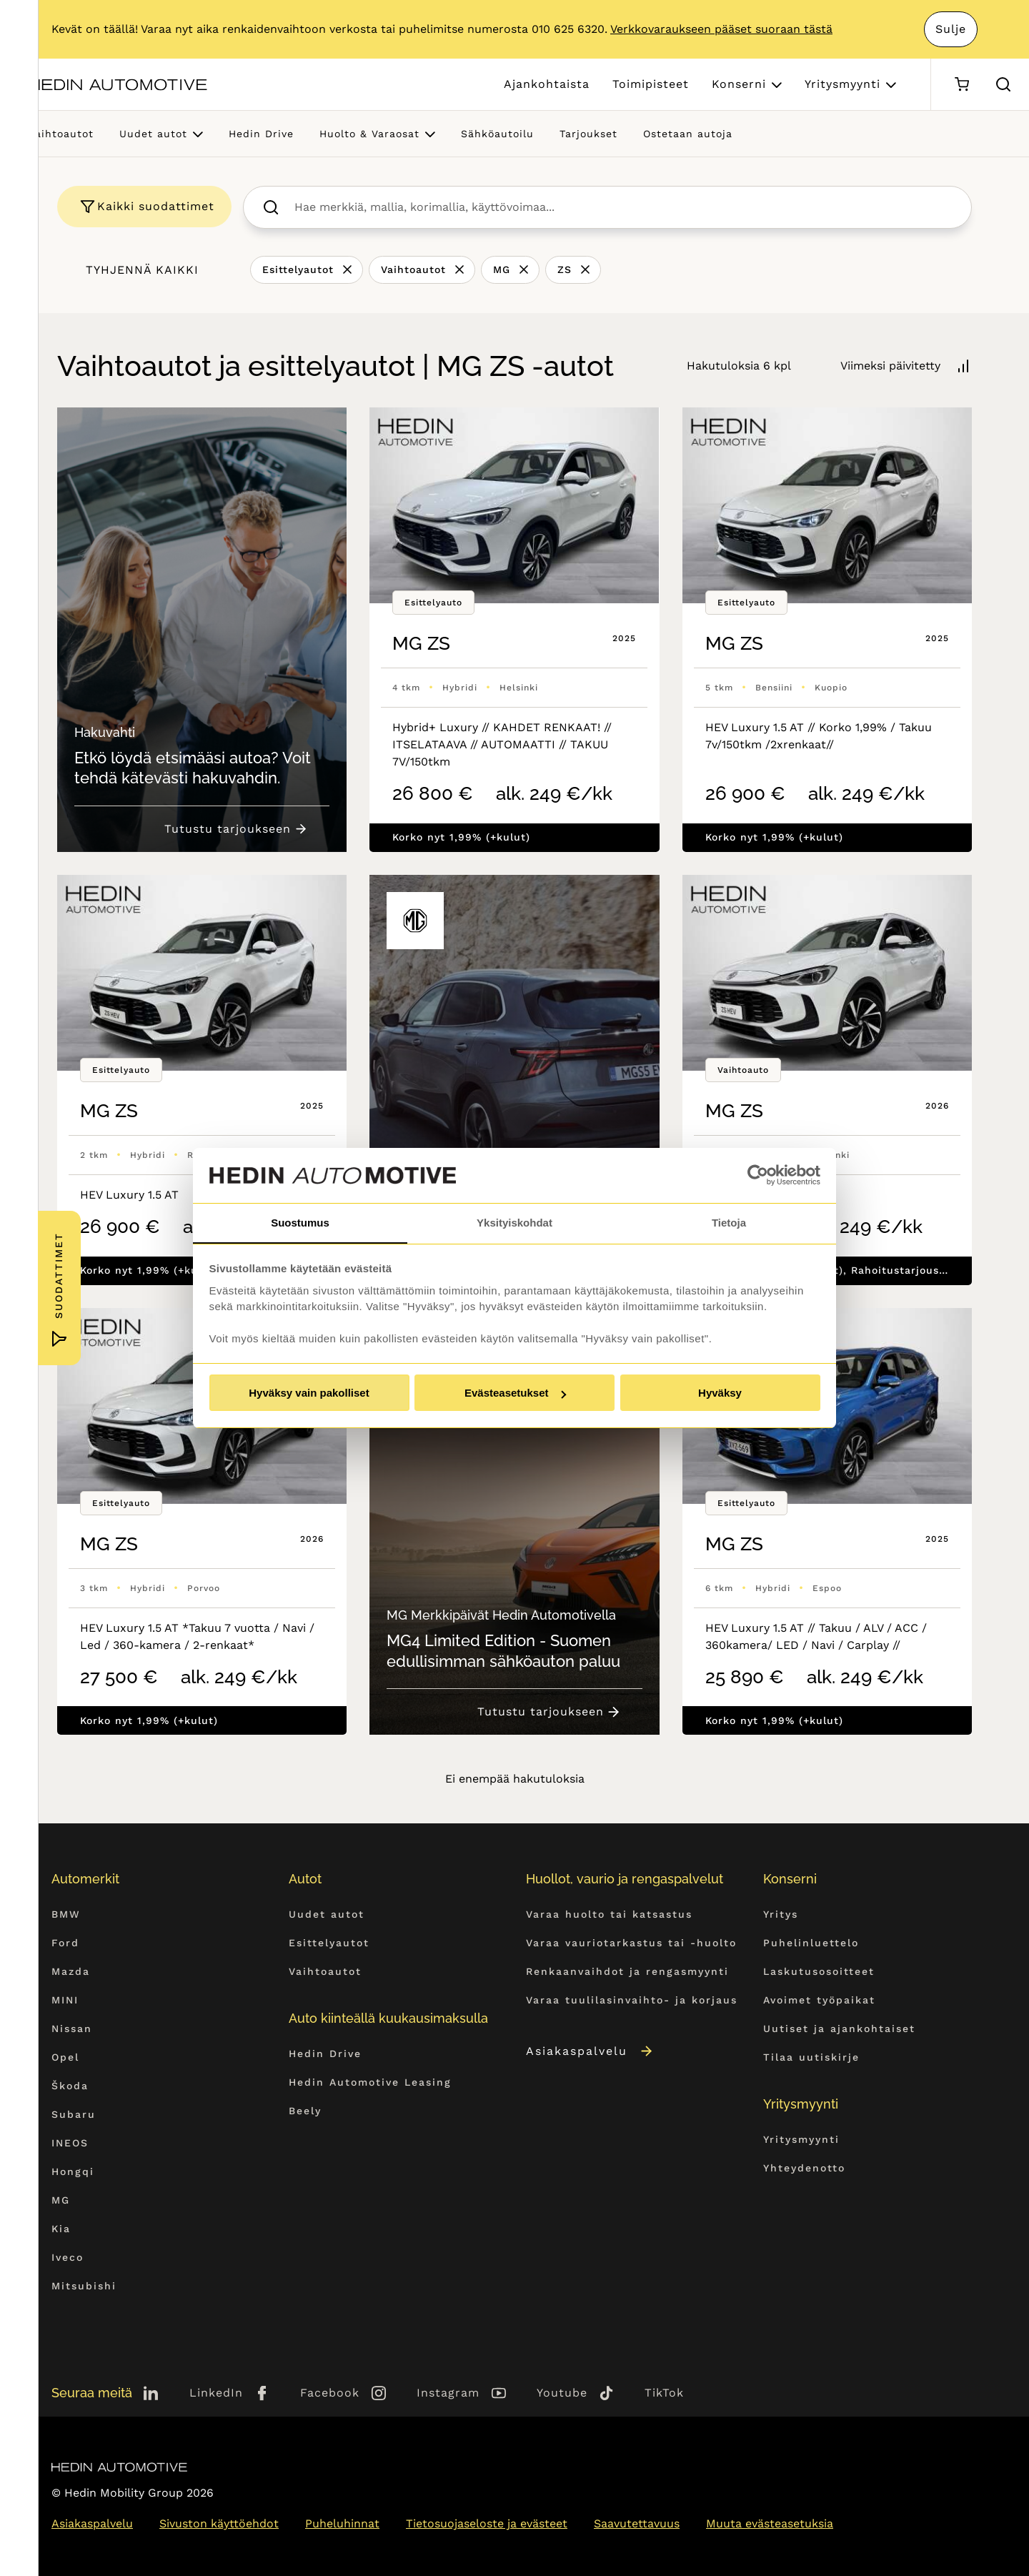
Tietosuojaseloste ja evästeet (486, 2523)
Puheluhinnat (342, 2523)
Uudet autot (153, 133)
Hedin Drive (261, 133)
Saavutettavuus (637, 2523)
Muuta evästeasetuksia (769, 2523)
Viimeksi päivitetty (890, 365)
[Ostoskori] (961, 85)
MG (501, 269)
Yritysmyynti (842, 84)
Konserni (739, 84)
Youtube (562, 2392)
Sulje (950, 29)
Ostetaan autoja (687, 133)
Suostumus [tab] (300, 1222)
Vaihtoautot (61, 133)
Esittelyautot (298, 269)
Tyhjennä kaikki (142, 270)
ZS (564, 269)
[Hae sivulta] (1003, 84)
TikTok (664, 2392)
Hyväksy (720, 1393)
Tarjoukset (588, 133)
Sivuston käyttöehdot (219, 2523)
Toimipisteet (650, 84)
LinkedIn (216, 2392)
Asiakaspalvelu (590, 2050)
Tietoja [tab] (729, 1222)
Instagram (448, 2392)
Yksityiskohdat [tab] (514, 1222)
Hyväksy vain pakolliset (309, 1393)
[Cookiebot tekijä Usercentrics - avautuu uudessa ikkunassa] (757, 1175)
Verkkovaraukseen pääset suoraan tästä (721, 29)
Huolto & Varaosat (369, 133)
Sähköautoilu (497, 133)
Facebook (329, 2392)
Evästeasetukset (515, 1393)
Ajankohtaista (547, 84)
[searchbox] (623, 207)
